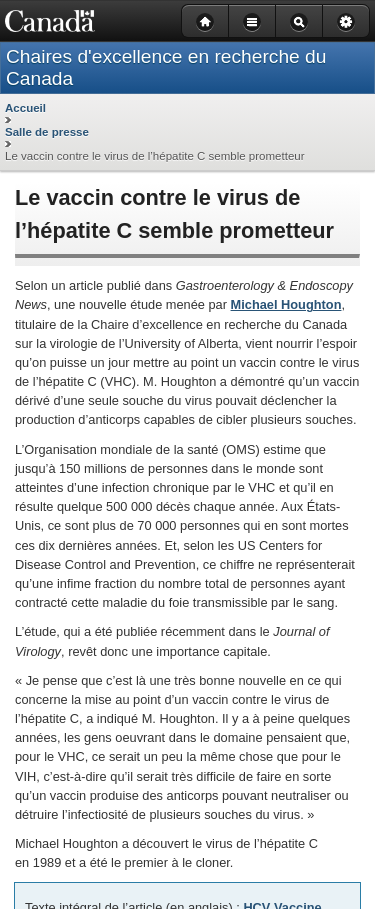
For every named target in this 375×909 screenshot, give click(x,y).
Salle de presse (47, 132)
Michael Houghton (286, 304)
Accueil (25, 108)
